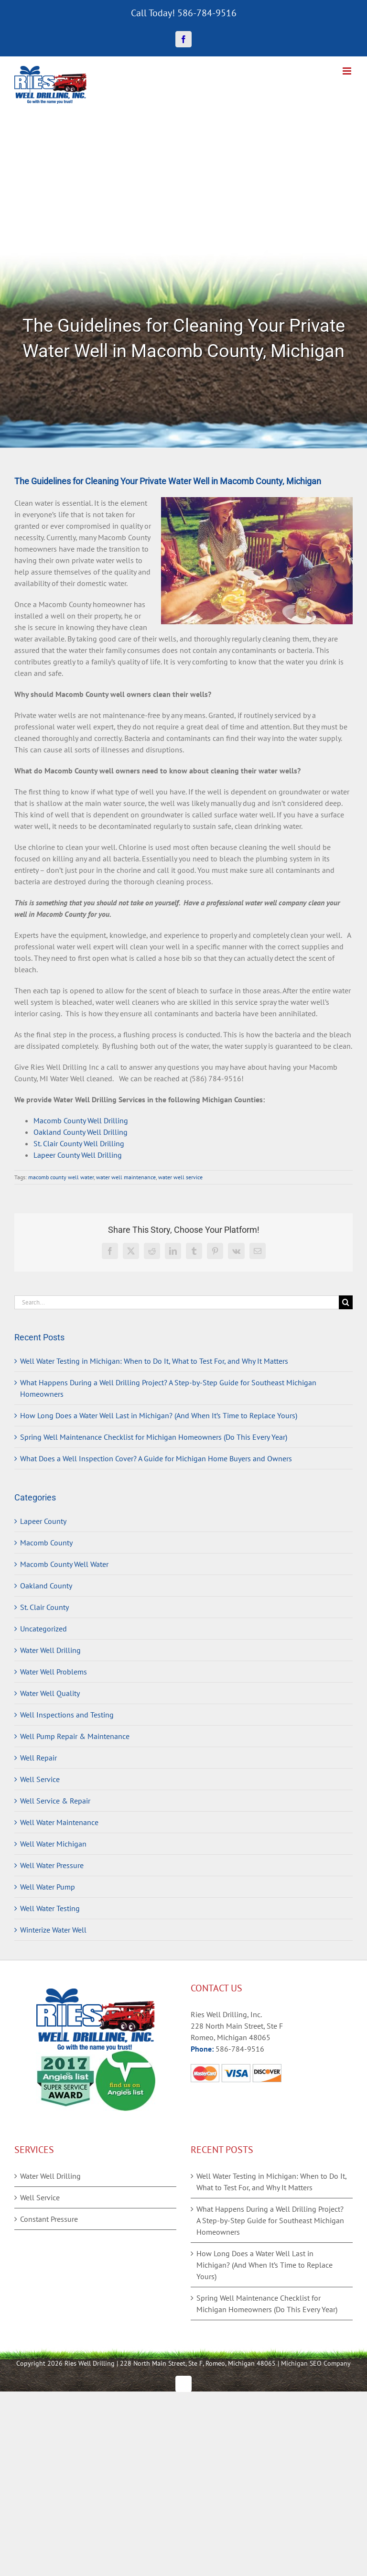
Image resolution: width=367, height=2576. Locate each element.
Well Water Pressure (52, 1865)
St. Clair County (44, 1607)
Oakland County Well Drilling (80, 1132)
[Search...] (176, 1302)
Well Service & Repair (55, 1800)
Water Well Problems (53, 1671)
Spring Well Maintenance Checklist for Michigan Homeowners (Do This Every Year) (153, 1437)
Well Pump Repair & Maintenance (75, 1736)
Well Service (40, 1779)
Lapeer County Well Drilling (77, 1155)
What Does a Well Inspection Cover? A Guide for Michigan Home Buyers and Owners (156, 1458)
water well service (180, 1177)
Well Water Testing (50, 1908)
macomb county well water (61, 1177)
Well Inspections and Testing (67, 1714)
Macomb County (46, 1542)
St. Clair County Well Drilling (78, 1143)
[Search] (346, 1302)
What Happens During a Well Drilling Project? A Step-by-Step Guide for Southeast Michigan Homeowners (270, 2220)
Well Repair (38, 1757)
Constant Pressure (49, 2219)
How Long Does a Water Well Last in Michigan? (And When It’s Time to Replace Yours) (158, 1415)
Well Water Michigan (53, 1843)
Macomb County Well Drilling (80, 1120)
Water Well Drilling (50, 1650)
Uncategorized (43, 1628)
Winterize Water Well (53, 1930)
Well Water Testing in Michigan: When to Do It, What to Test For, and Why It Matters (154, 1361)
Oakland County (46, 1585)
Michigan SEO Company (316, 2363)
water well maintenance (126, 1177)
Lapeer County (43, 1521)
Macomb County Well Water (64, 1564)
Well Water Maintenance (59, 1822)
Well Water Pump (47, 1886)
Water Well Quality (50, 1693)
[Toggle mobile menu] (348, 71)
